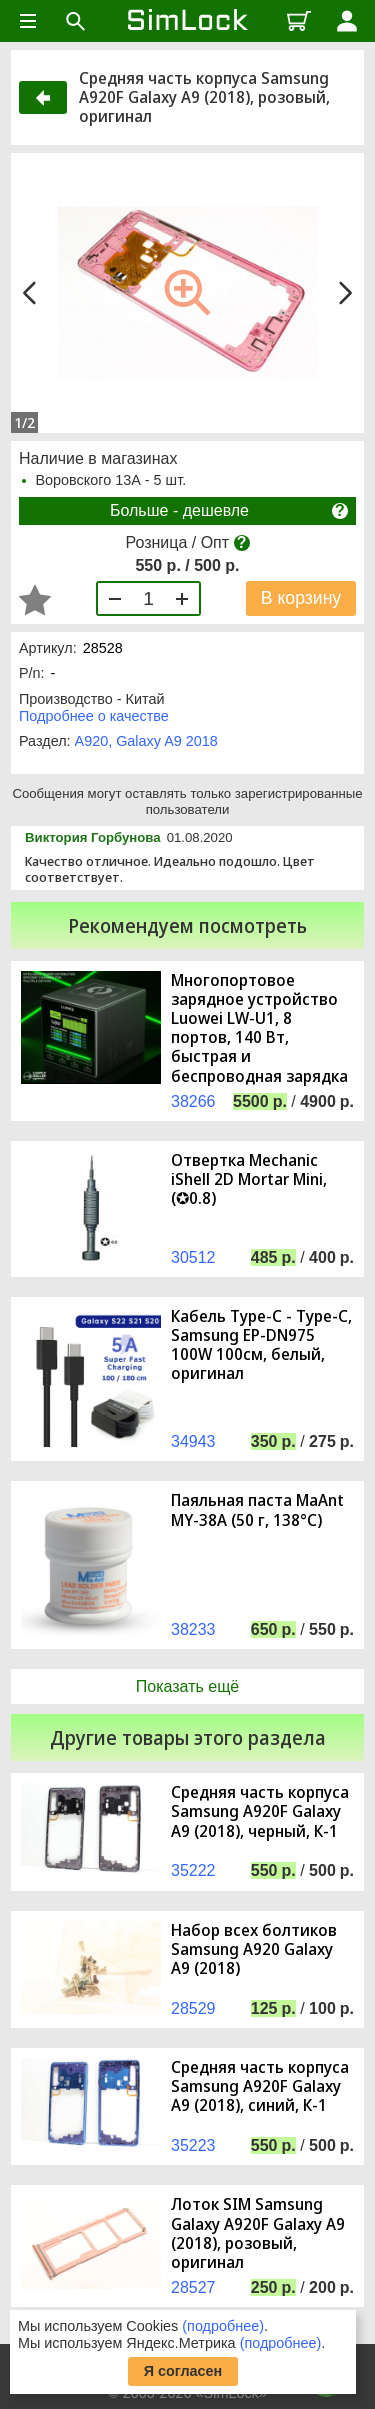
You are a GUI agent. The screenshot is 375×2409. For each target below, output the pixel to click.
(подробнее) (223, 2326)
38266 (193, 1101)
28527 (193, 2287)
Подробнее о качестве (94, 716)
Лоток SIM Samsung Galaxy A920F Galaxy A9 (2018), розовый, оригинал (258, 2233)
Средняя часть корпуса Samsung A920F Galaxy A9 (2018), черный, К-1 (260, 1812)
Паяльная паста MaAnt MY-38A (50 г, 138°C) (257, 1510)
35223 (193, 2145)
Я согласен (183, 2371)
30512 (193, 1257)
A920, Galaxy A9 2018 (146, 741)
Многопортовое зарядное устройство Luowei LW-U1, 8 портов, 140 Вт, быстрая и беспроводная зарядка (259, 1028)
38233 (193, 1629)
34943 (193, 1441)
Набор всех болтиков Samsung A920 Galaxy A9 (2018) (254, 1950)
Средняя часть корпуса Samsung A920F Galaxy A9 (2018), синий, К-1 (260, 2087)
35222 (193, 1870)
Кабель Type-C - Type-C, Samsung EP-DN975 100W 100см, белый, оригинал (261, 1345)
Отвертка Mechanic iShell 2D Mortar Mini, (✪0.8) (249, 1180)
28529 (193, 2008)
